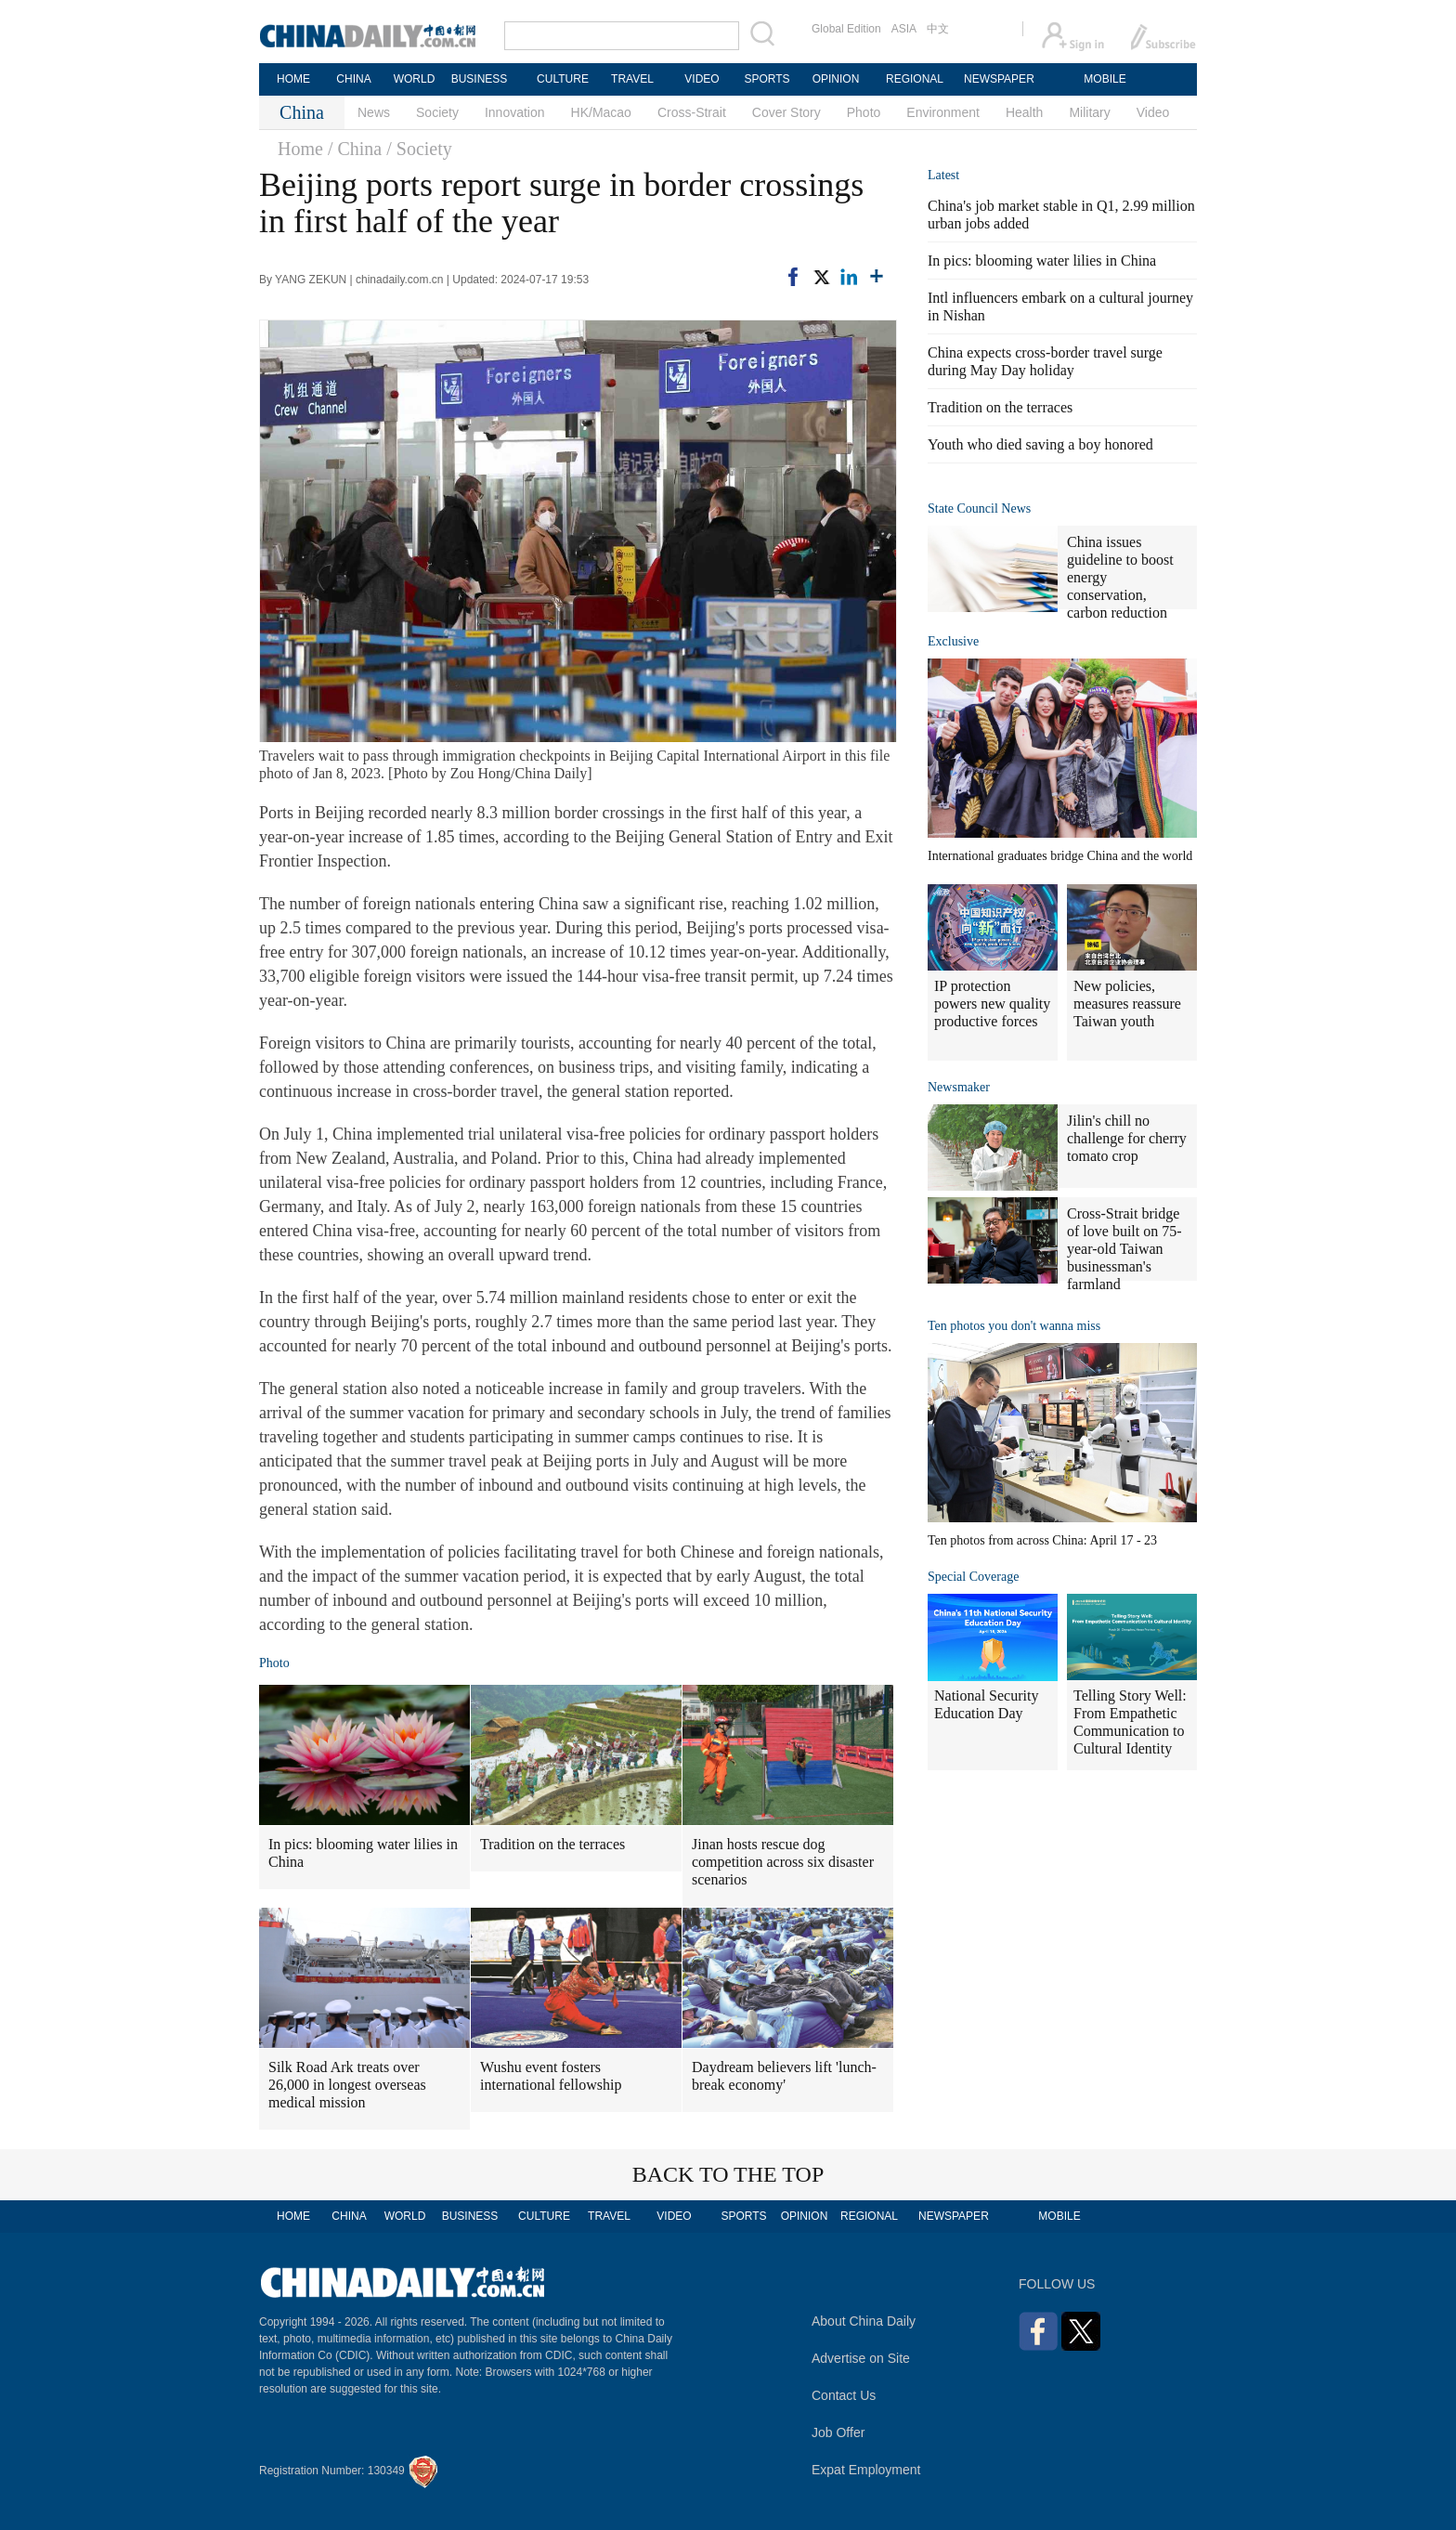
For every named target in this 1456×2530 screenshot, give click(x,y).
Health (1024, 112)
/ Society (419, 148)
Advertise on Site (861, 2358)
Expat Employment (866, 2469)
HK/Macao (601, 112)
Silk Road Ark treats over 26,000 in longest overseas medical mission (347, 2084)
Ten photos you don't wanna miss (1014, 1326)
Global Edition (846, 28)
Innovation (515, 112)
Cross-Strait (691, 112)
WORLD (415, 78)
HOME (293, 78)
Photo (864, 112)
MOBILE (1104, 78)
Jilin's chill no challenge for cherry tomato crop (1127, 1138)
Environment (943, 112)
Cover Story (786, 112)
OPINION (836, 78)
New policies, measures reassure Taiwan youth (1127, 1003)
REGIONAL (914, 78)
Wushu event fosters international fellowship (550, 2076)
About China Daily (864, 2321)
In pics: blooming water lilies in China (363, 1853)
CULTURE (563, 78)
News (374, 112)
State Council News (979, 508)
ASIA (903, 28)
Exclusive (953, 641)
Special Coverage (973, 1577)
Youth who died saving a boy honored (1040, 444)
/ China (355, 148)
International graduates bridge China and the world (1060, 856)
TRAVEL (632, 78)
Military (1089, 112)
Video (1153, 112)
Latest (943, 175)
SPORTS (766, 78)
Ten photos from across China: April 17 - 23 (1042, 1540)
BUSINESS (479, 78)
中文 (938, 28)
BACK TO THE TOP (728, 2174)
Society (437, 112)
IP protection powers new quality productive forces (992, 1003)
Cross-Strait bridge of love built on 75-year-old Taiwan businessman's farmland (1124, 1249)
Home (300, 148)
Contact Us (844, 2395)
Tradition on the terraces (552, 1844)
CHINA (353, 78)
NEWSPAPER (998, 78)
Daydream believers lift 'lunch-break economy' (784, 2076)
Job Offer (838, 2432)
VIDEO (701, 78)
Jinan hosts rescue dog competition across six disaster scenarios (783, 1861)
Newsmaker (959, 1087)
